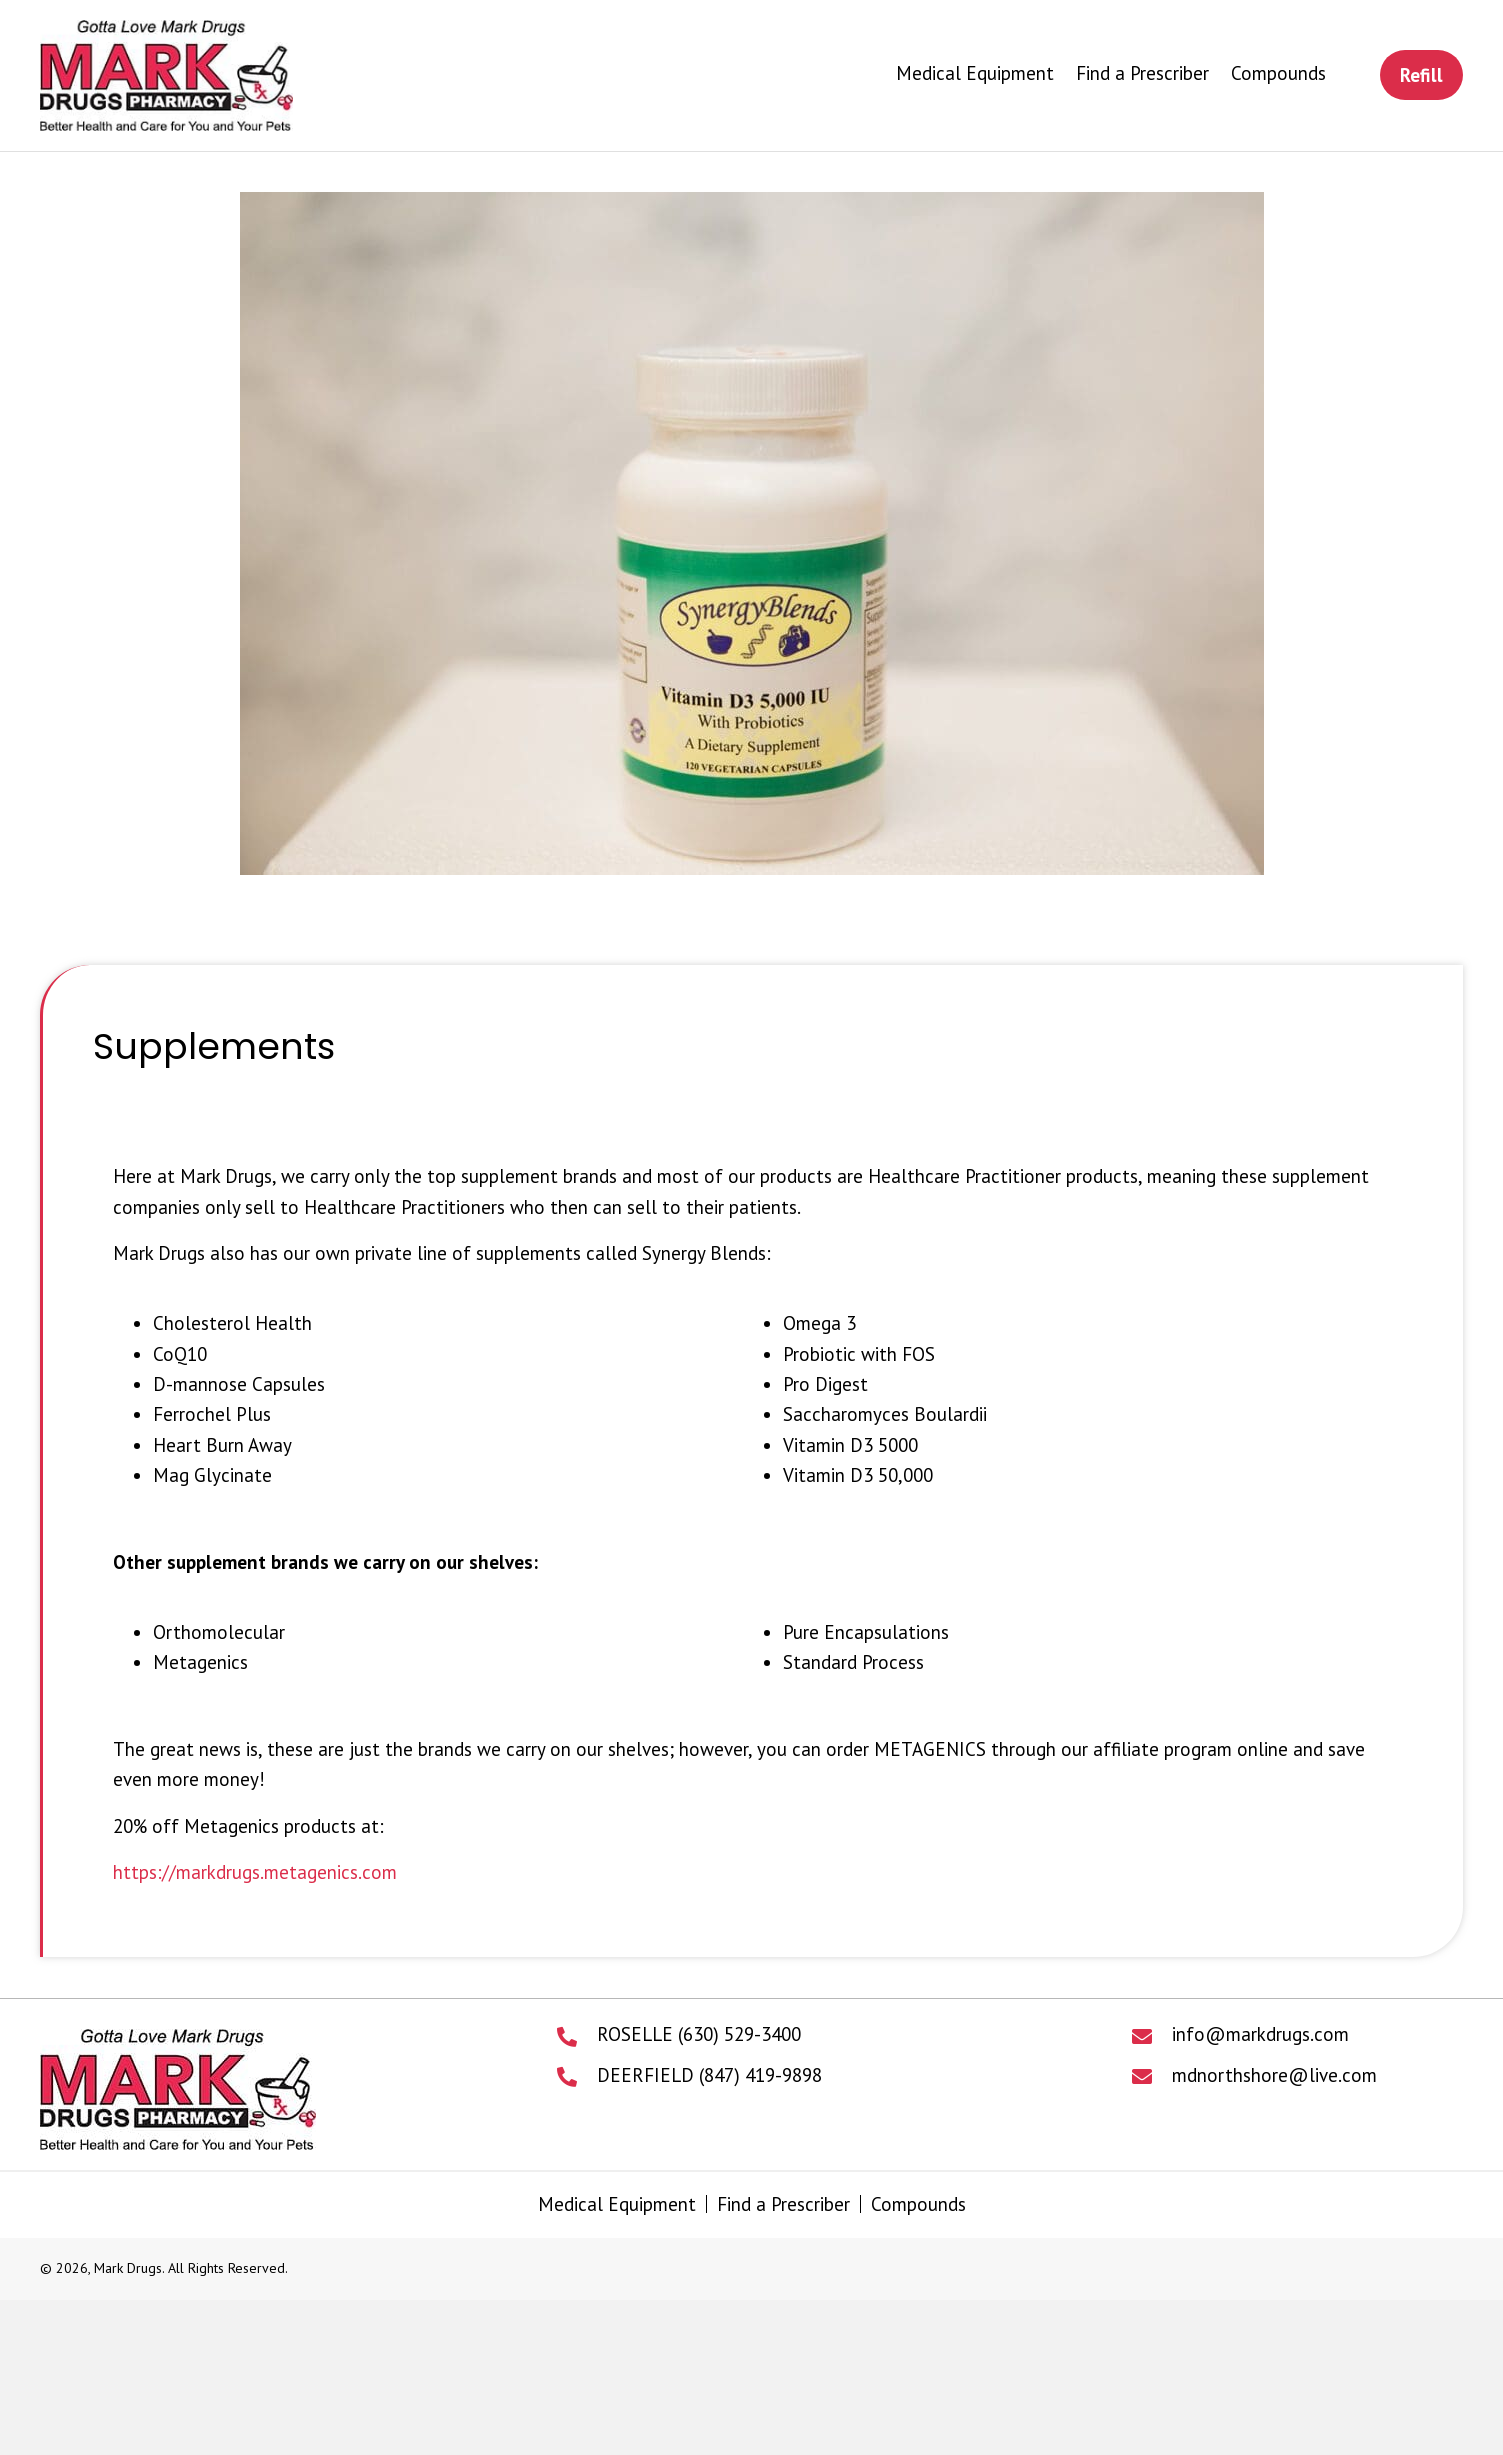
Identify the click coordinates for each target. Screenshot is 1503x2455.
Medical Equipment (617, 2204)
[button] (1421, 75)
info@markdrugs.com (1260, 2034)
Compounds (918, 2204)
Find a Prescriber (783, 2204)
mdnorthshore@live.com (1274, 2075)
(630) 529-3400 (739, 2034)
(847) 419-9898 (760, 2075)
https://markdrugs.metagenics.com (255, 1872)
